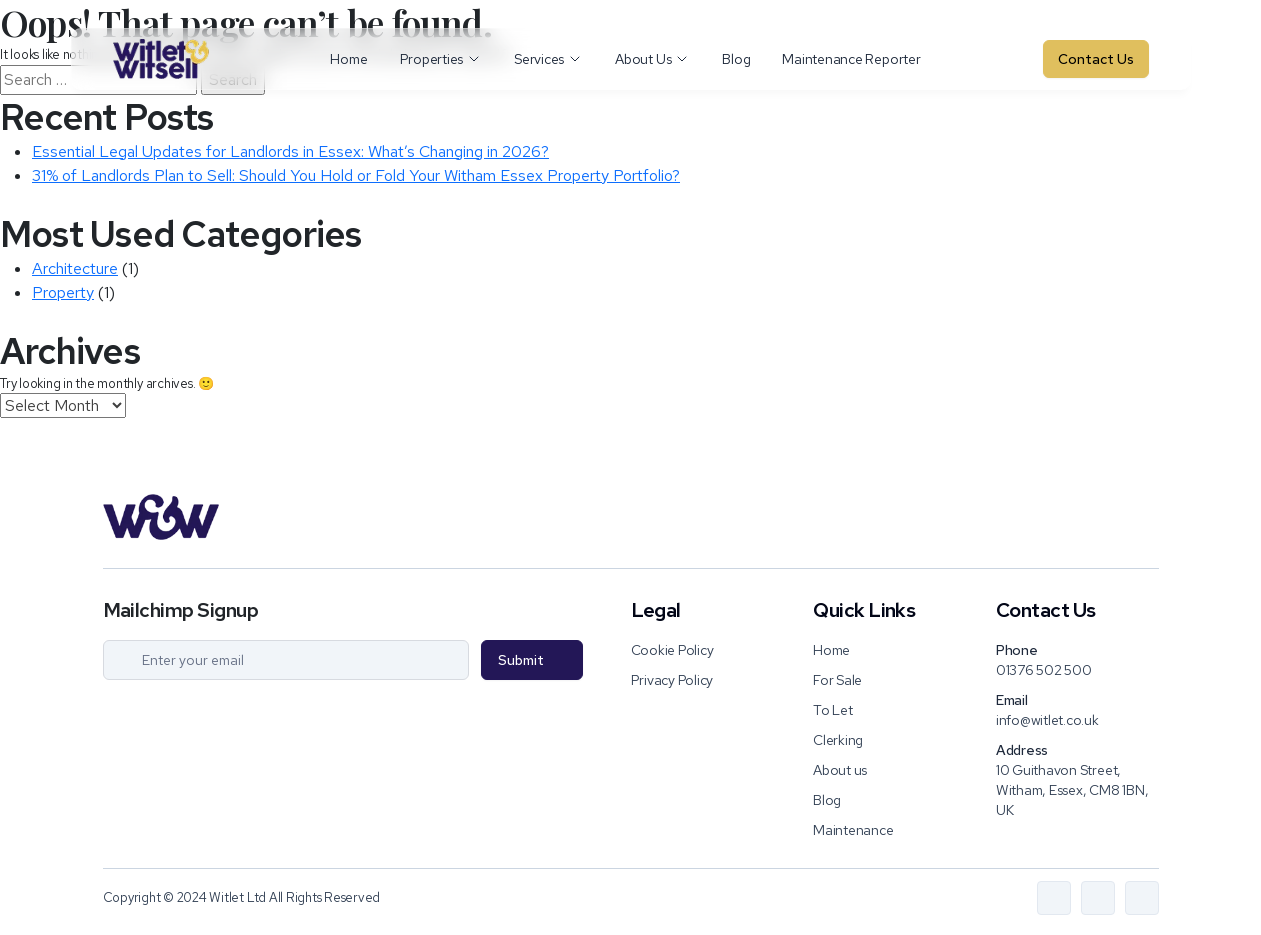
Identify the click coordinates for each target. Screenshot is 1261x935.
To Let (833, 710)
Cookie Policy (672, 650)
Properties (441, 59)
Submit (521, 660)
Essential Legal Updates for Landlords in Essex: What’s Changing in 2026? (290, 151)
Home (348, 59)
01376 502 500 (1044, 670)
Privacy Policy (672, 680)
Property (63, 292)
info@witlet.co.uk (1047, 720)
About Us (652, 59)
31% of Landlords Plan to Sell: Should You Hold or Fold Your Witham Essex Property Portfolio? (356, 175)
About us (840, 770)
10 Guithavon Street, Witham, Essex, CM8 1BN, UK (1072, 790)
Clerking (838, 740)
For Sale (837, 680)
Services (548, 59)
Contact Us (1096, 59)
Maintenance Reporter (851, 59)
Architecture (75, 268)
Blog (736, 59)
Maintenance (853, 830)
